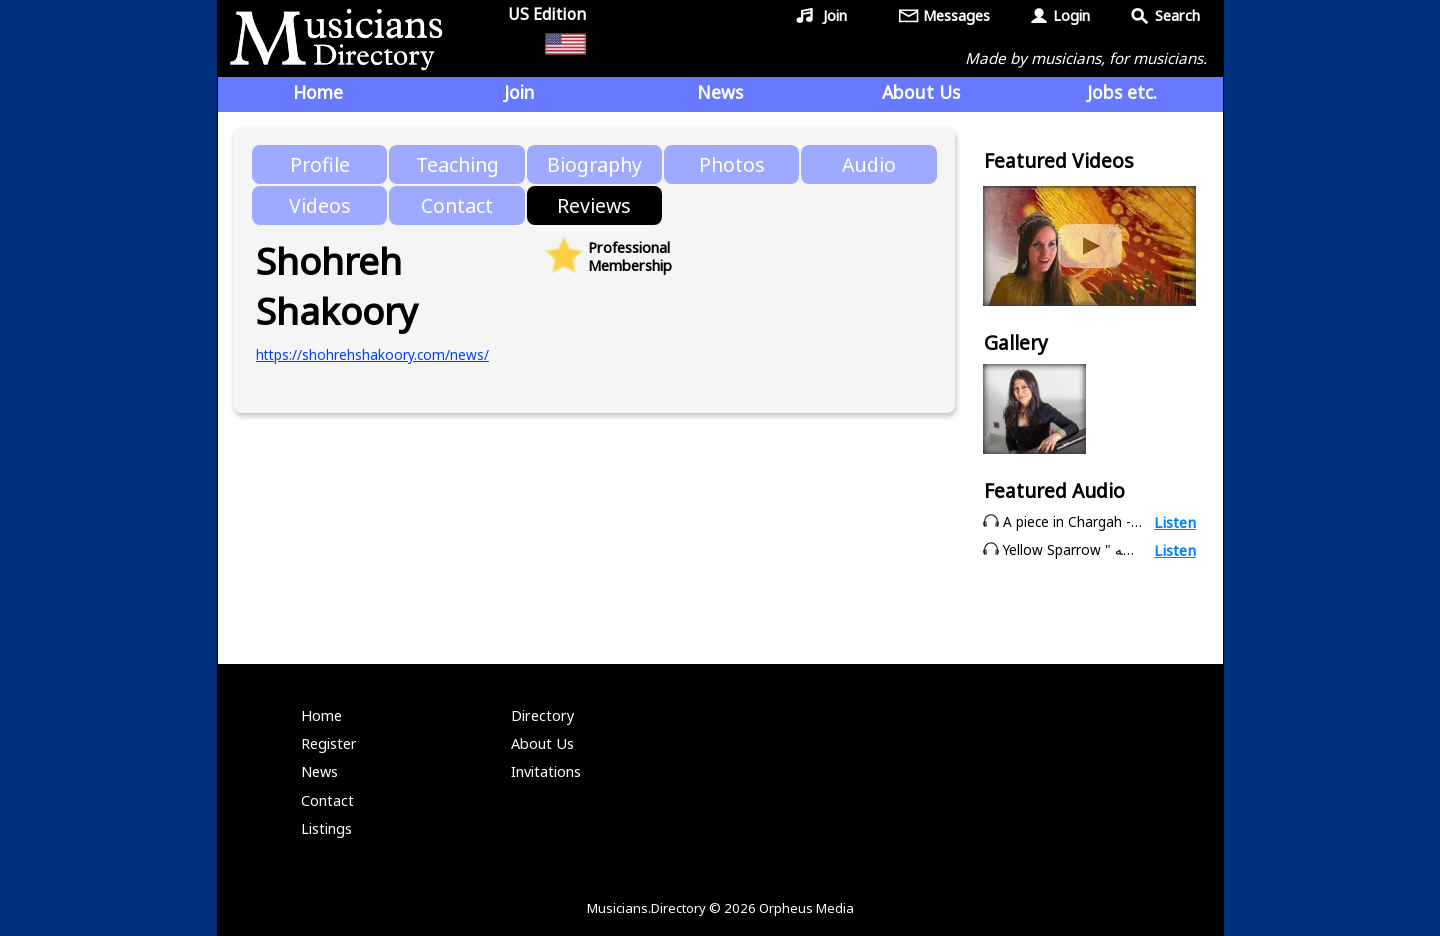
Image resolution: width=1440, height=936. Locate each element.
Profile (320, 164)
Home (318, 92)
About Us (921, 92)
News (720, 92)
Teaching (457, 164)
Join (835, 15)
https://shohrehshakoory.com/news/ (372, 354)
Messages (956, 15)
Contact (457, 205)
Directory (542, 715)
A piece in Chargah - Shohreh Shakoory (1128, 521)
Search (1177, 15)
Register (329, 743)
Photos (732, 164)
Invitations (546, 771)
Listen (1175, 522)
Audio (869, 164)
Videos (320, 205)
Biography (594, 164)
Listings (326, 828)
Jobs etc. (1122, 92)
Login (1071, 15)
